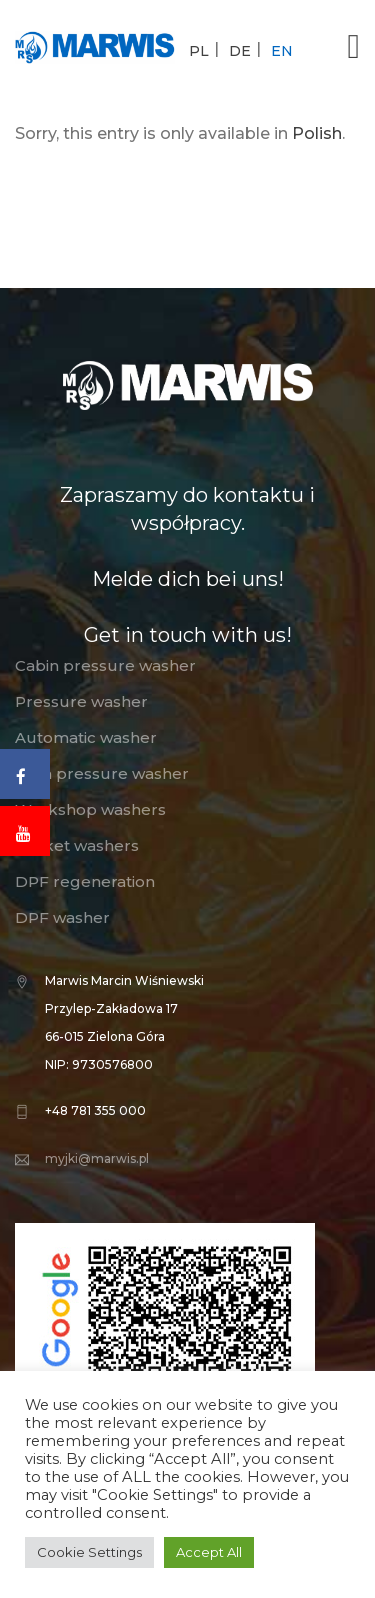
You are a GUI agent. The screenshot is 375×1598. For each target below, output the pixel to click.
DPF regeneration (85, 881)
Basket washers (77, 845)
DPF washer (62, 917)
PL (199, 51)
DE (240, 51)
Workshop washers (90, 809)
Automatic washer (86, 737)
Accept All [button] (209, 1552)
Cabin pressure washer (105, 665)
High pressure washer (102, 773)
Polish (317, 133)
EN (282, 51)
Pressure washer (81, 701)
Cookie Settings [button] (89, 1552)
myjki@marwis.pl (97, 1158)
